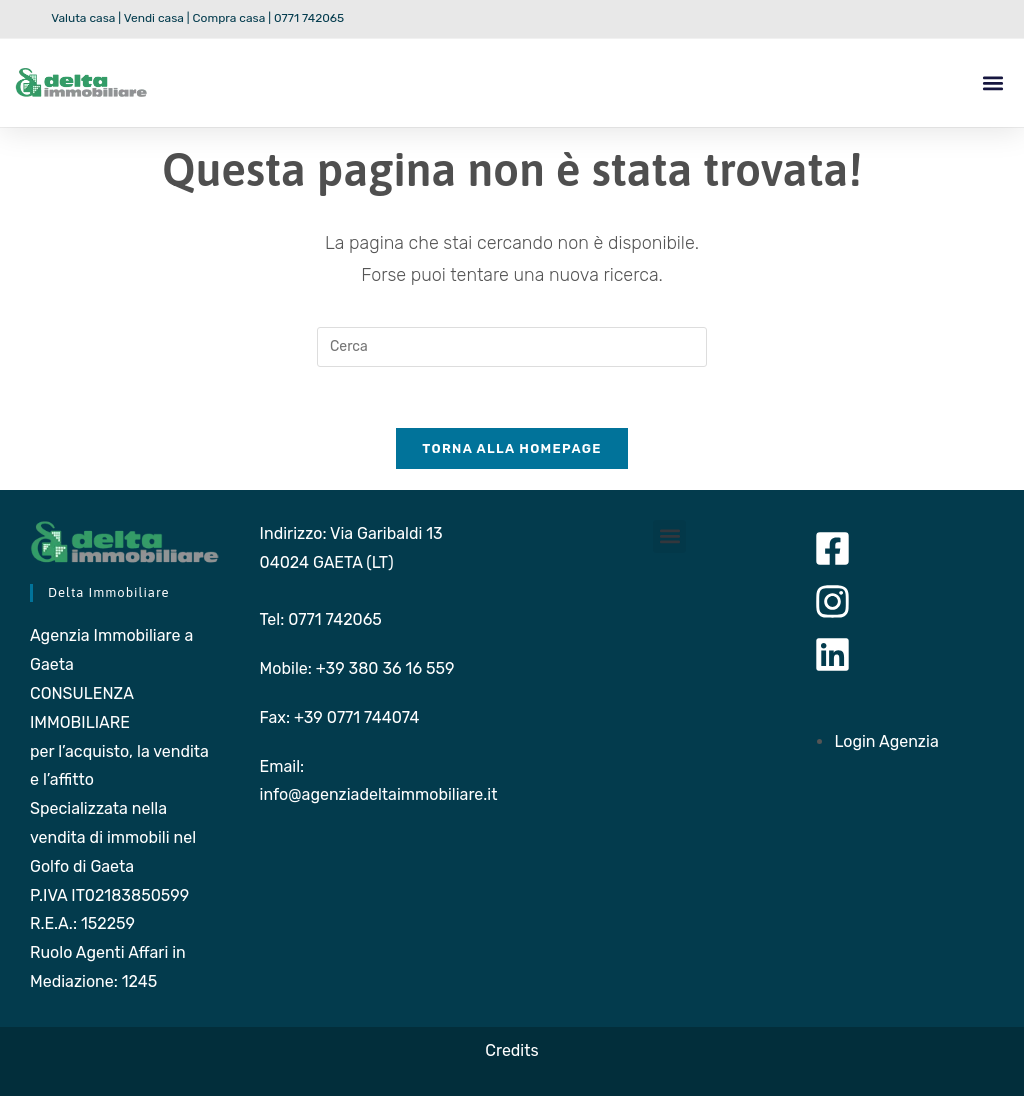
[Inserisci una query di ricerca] (512, 347)
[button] (992, 82)
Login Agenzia (886, 741)
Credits (511, 1050)
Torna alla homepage (511, 448)
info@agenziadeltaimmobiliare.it (379, 794)
